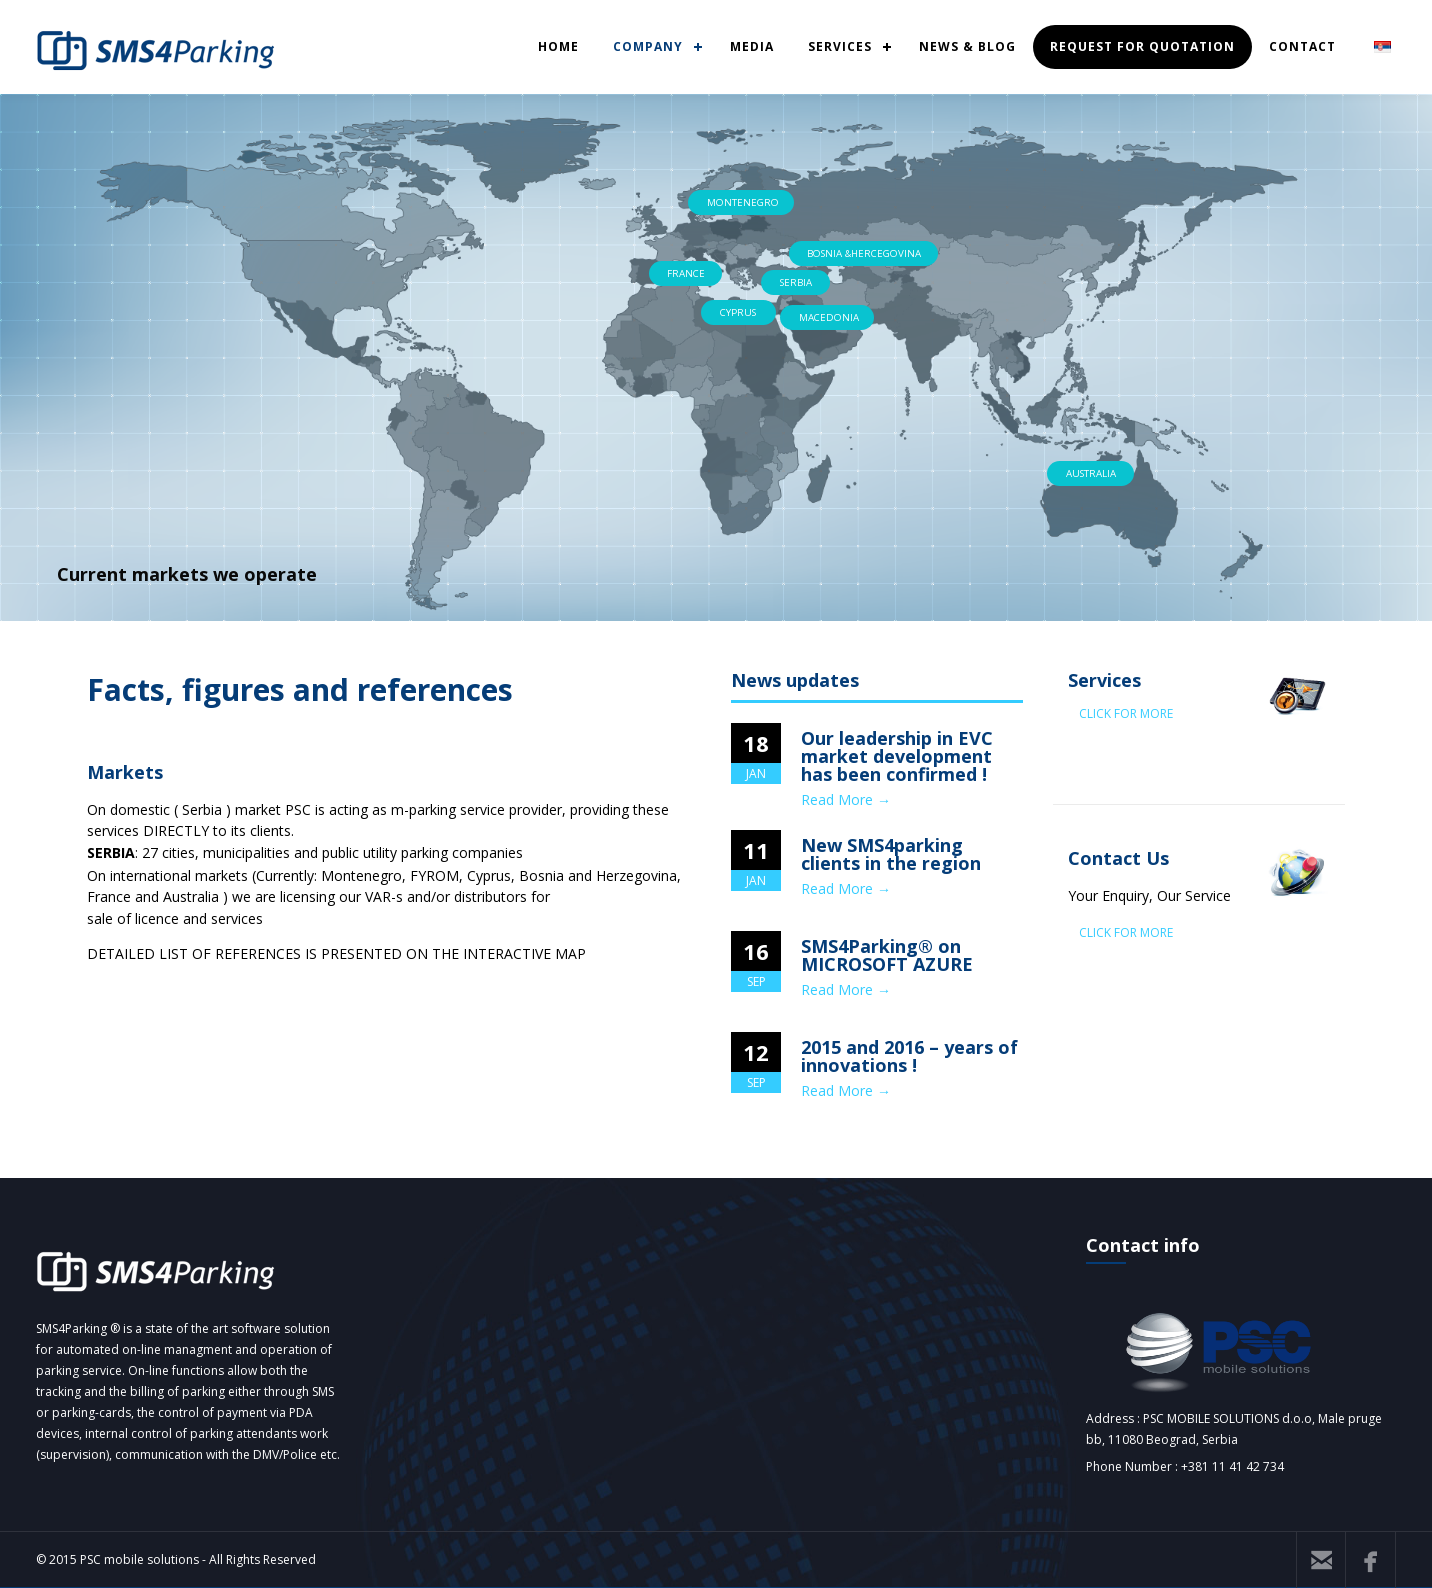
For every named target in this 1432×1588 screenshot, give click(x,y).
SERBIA (796, 282)
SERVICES (840, 46)
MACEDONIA (829, 317)
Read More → (846, 799)
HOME (558, 46)
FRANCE (686, 273)
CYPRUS (738, 312)
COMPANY (648, 46)
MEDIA (752, 46)
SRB (1383, 46)
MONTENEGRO (743, 202)
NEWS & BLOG (967, 46)
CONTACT (1302, 46)
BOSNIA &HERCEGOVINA (864, 253)
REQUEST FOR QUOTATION (1142, 46)
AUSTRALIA (1091, 473)
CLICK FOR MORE (1126, 713)
